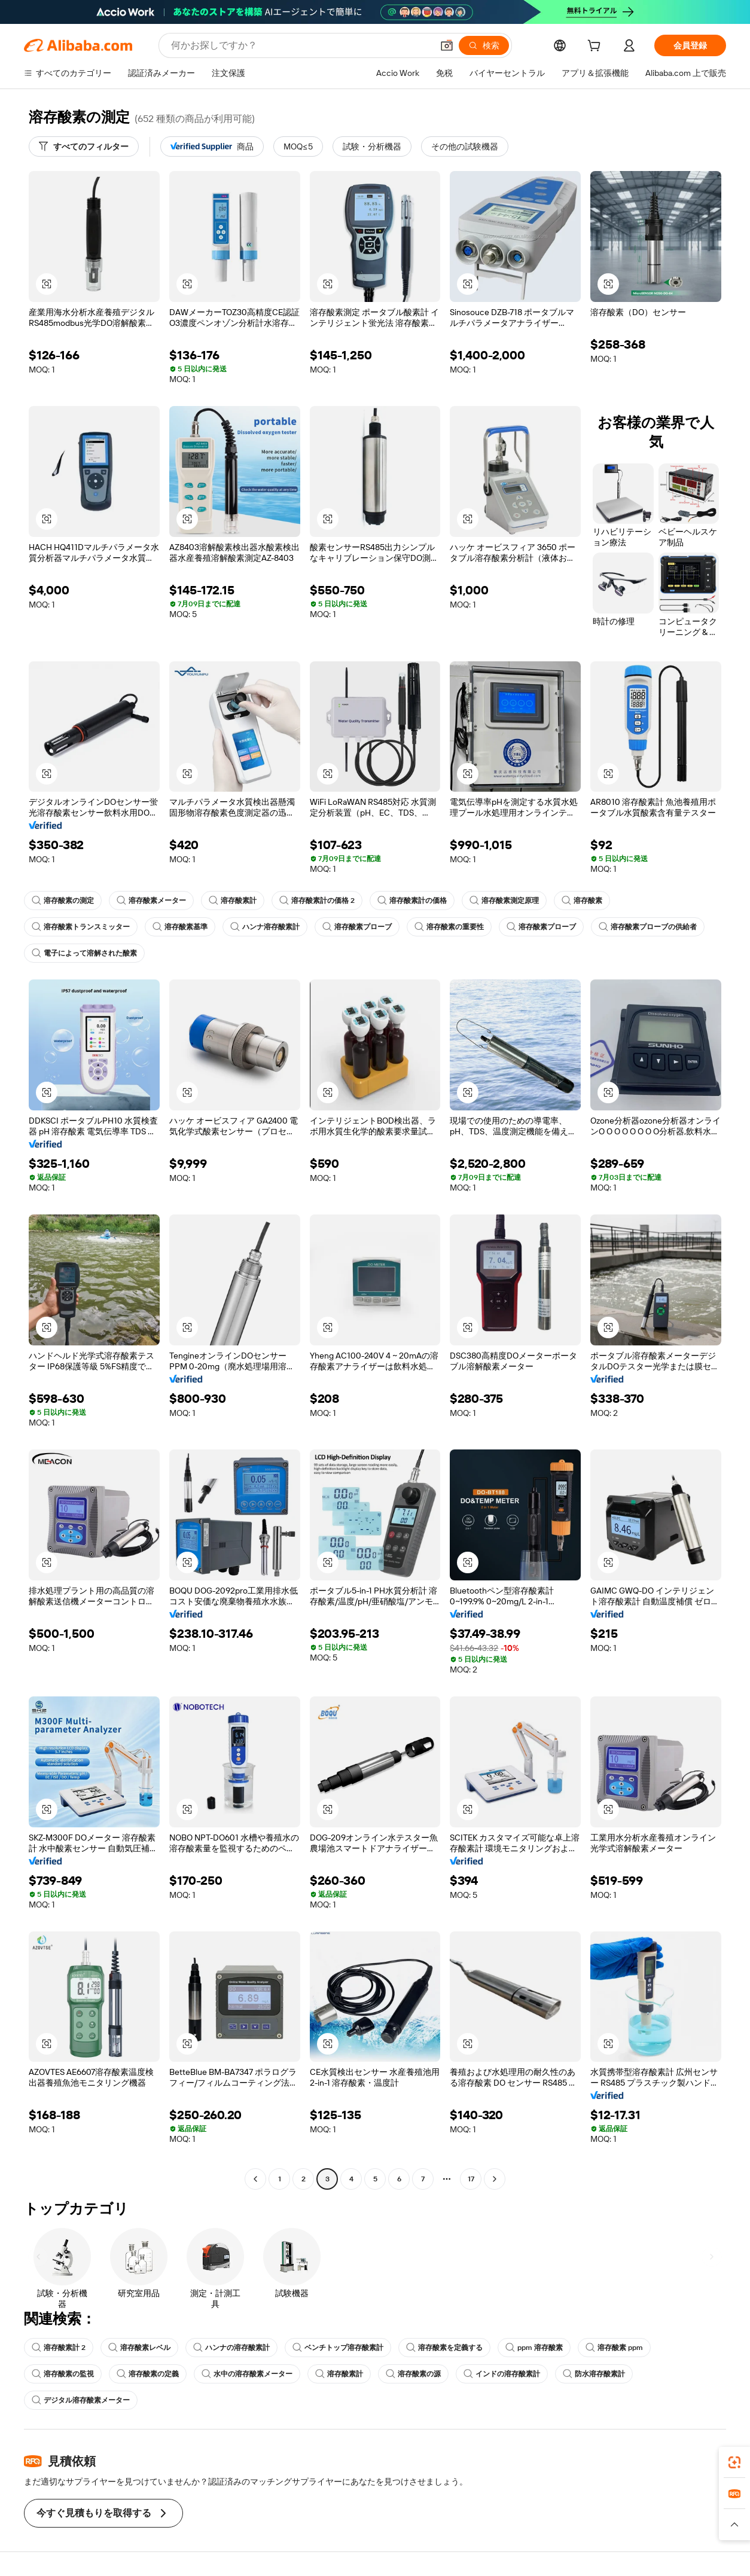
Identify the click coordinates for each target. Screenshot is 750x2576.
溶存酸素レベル (139, 2347)
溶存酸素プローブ (357, 927)
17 (471, 2179)
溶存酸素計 (233, 900)
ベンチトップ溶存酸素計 (337, 2347)
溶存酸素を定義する (444, 2347)
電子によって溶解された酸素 (84, 953)
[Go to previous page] (255, 2179)
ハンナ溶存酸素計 (265, 927)
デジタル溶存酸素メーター (81, 2400)
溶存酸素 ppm (614, 2347)
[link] (734, 2462)
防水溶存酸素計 (594, 2374)
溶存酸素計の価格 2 (317, 900)
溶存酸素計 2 (59, 2347)
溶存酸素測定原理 (504, 900)
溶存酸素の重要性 (449, 927)
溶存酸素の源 (413, 2374)
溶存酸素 (582, 900)
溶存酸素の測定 (63, 900)
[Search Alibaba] (300, 45)
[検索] (484, 45)
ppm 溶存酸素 (534, 2347)
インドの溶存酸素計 (502, 2374)
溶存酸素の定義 (148, 2374)
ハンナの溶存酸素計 (231, 2347)
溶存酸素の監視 (63, 2374)
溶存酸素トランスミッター (81, 927)
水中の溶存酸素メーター (247, 2374)
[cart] (596, 47)
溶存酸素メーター (151, 900)
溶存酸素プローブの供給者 (648, 927)
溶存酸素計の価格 (412, 900)
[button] (447, 45)
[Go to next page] (494, 2179)
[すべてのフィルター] (84, 146)
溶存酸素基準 (180, 927)
